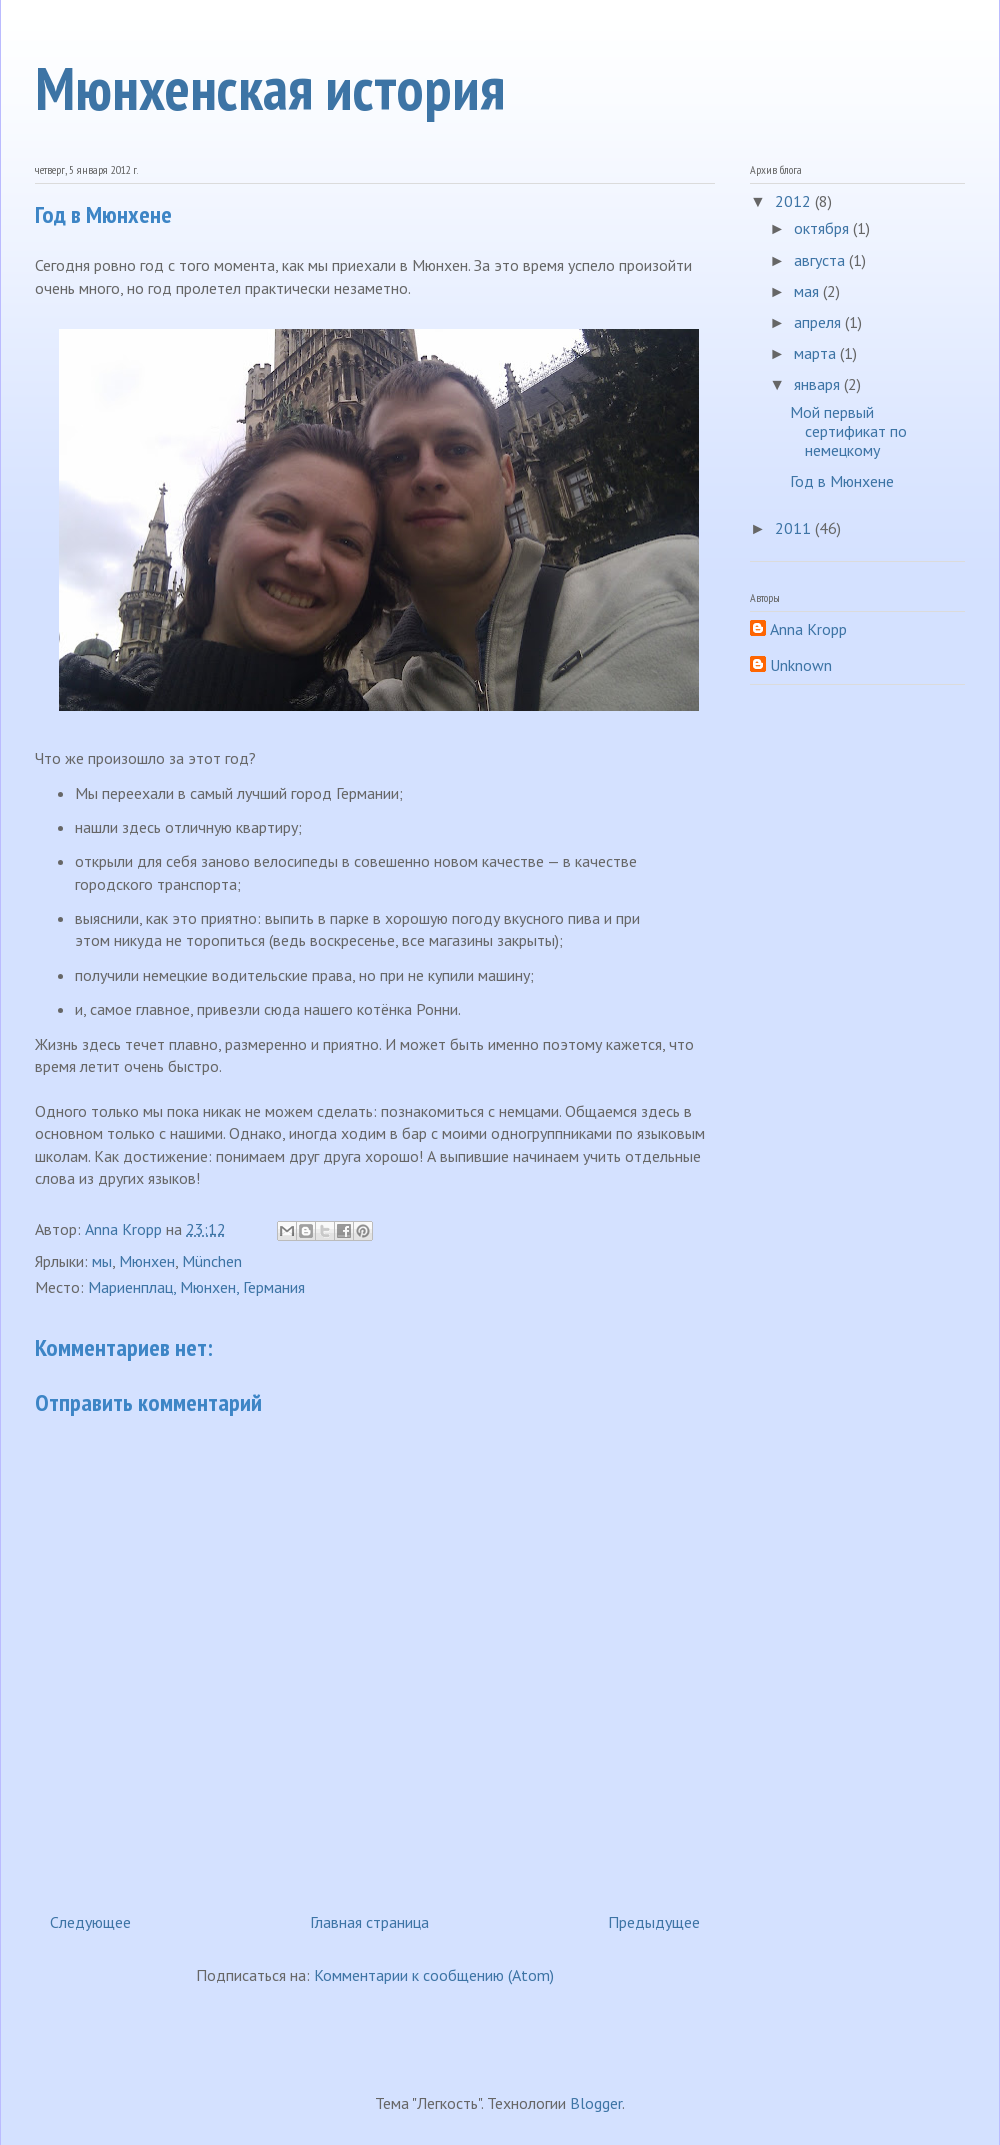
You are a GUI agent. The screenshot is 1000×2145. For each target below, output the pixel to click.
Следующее (90, 1922)
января (819, 384)
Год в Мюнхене (842, 481)
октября (823, 228)
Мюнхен (147, 1261)
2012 (795, 201)
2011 (795, 528)
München (212, 1261)
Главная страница (369, 1922)
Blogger (596, 2103)
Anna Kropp (808, 629)
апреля (819, 322)
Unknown (801, 665)
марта (817, 353)
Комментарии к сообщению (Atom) (434, 1975)
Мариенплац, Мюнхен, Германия (196, 1287)
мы (102, 1261)
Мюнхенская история (270, 88)
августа (821, 260)
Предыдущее (654, 1922)
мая (808, 291)
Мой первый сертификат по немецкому (848, 431)
